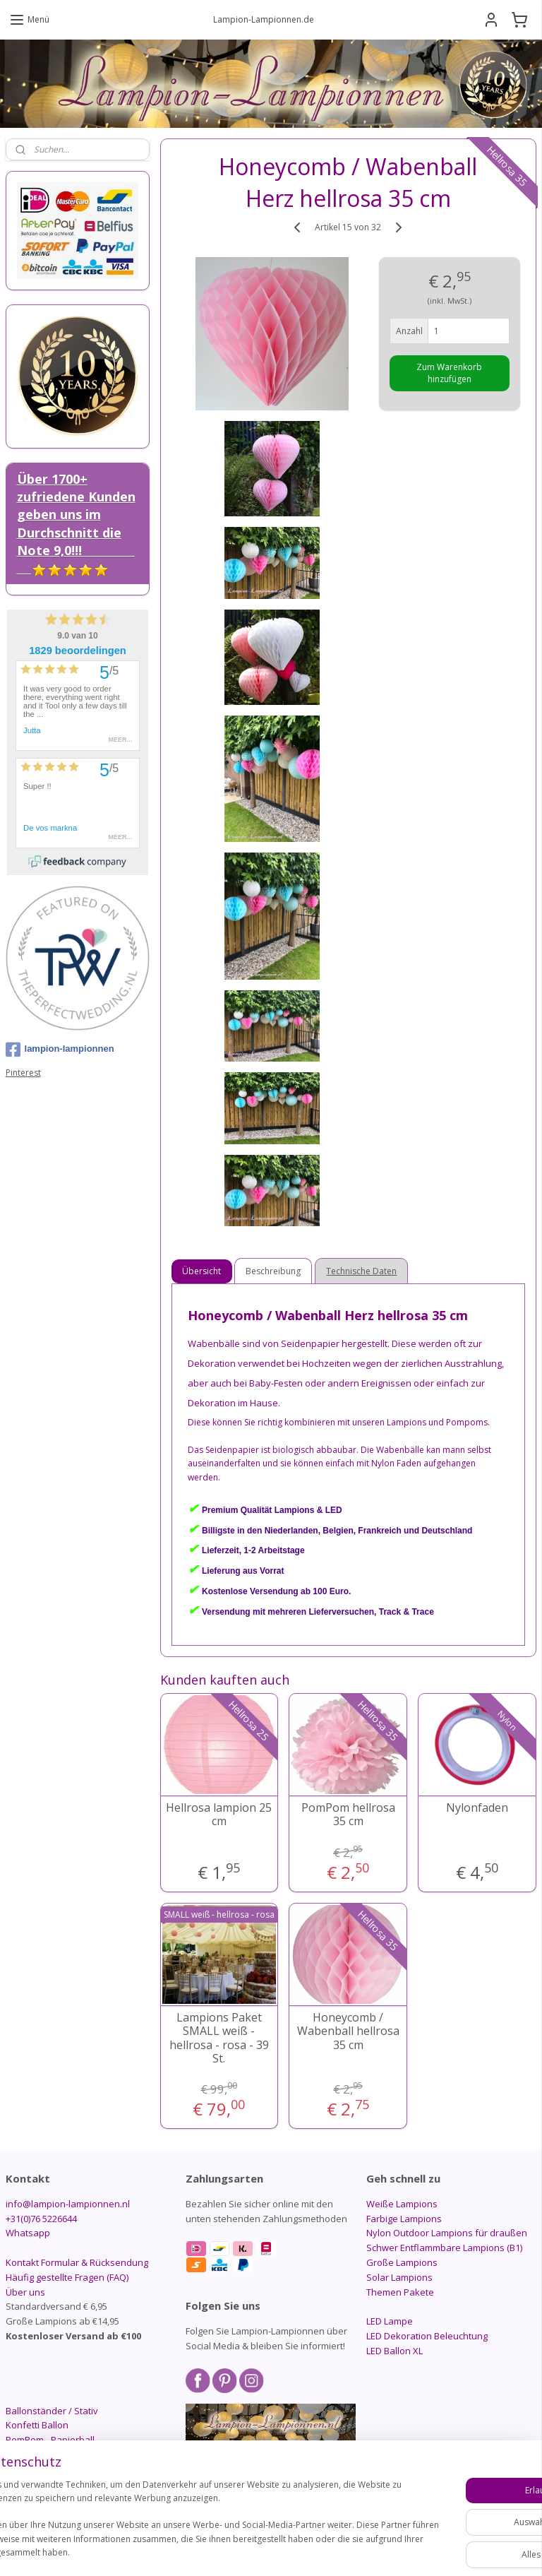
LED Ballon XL (394, 2350)
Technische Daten (362, 1271)
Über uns (25, 2292)
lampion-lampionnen (60, 1049)
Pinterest (23, 1073)
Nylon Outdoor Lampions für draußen (446, 2232)
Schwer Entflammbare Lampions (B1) (444, 2247)
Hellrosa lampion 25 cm (219, 1814)
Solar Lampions (399, 2277)
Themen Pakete (400, 2292)
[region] (178, 2506)
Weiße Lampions (402, 2203)
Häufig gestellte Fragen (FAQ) (67, 2277)
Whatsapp (28, 2232)
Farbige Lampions (404, 2218)
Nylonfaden (478, 1808)
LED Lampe (389, 2321)
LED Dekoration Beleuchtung (427, 2335)
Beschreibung (273, 1271)
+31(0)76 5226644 (41, 2218)
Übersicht (202, 1271)
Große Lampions (402, 2262)
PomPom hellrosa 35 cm (348, 1814)
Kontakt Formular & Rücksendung (77, 2262)
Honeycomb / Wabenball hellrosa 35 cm (348, 2031)
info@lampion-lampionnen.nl (68, 2203)
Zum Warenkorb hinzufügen (450, 373)
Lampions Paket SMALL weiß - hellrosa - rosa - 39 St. (219, 2038)
